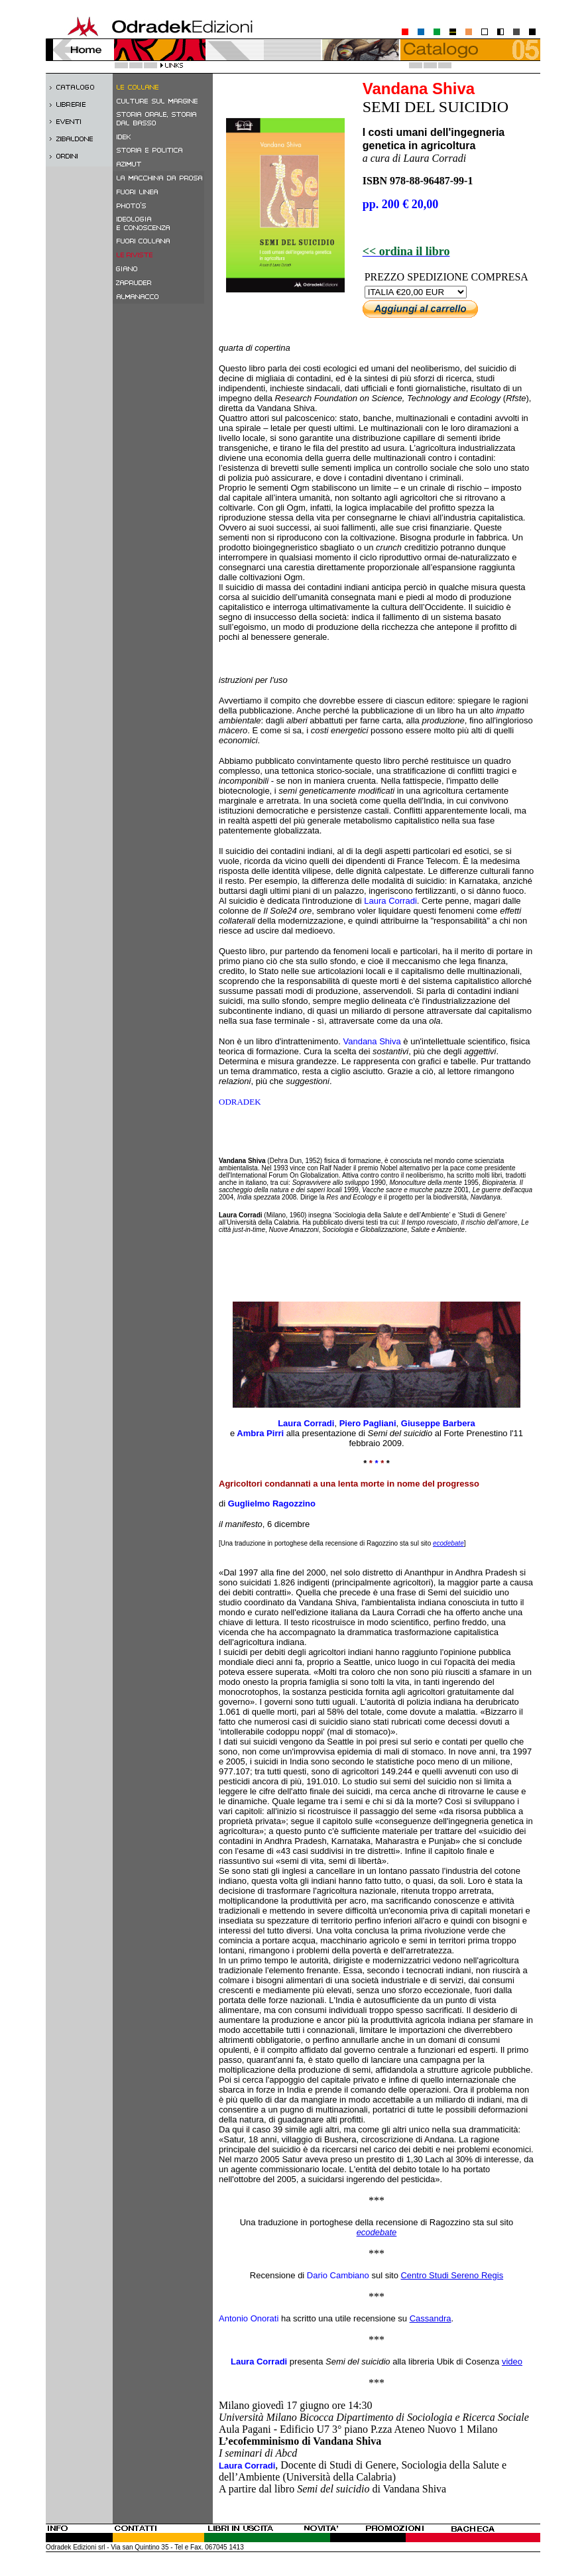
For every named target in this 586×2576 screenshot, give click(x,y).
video (512, 2361)
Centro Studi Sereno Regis (451, 2275)
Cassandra (430, 2318)
